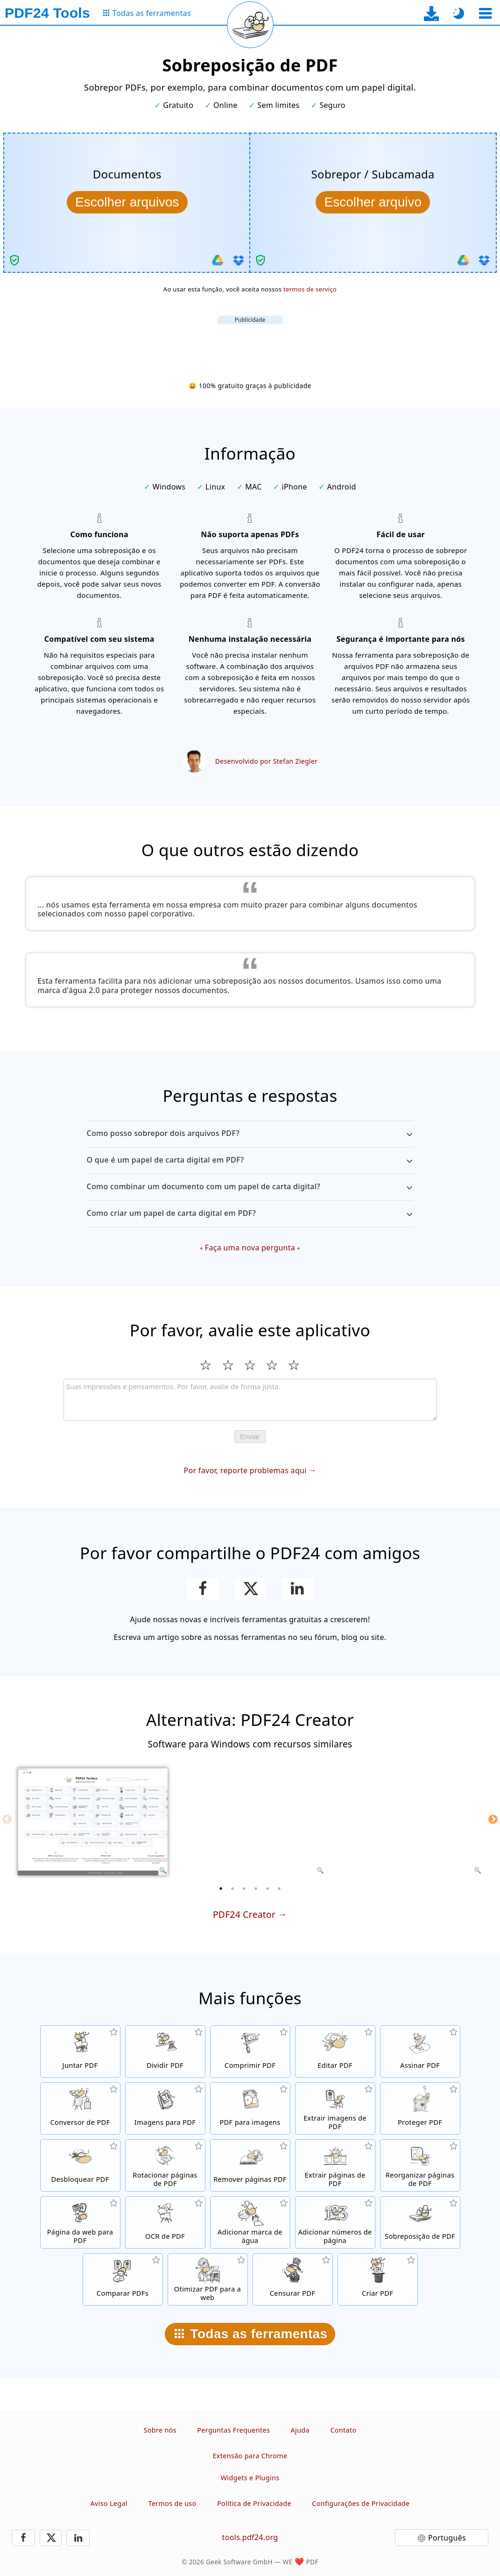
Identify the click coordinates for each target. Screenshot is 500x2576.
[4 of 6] (256, 1888)
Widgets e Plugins (250, 2477)
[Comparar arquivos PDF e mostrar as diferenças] (123, 2279)
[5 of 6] (267, 1888)
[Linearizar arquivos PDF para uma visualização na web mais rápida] (208, 2279)
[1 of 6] (220, 1888)
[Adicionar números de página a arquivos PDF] (335, 2222)
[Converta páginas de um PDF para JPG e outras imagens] (250, 2108)
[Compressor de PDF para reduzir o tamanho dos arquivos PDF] (250, 2051)
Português (447, 2538)
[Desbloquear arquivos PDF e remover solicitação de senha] (80, 2165)
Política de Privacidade (254, 2503)
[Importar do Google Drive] (217, 260)
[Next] (493, 1819)
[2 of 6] (232, 1888)
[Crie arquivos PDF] (378, 2279)
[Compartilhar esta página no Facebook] (203, 1588)
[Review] (250, 1400)
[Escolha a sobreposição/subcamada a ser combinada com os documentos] (373, 202)
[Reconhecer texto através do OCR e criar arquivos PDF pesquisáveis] (165, 2222)
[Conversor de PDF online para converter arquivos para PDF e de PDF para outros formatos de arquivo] (80, 2108)
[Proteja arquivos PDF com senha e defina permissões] (420, 2108)
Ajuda (300, 2430)
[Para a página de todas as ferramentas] (146, 13)
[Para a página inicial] (47, 13)
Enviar (250, 1437)
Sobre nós (160, 2430)
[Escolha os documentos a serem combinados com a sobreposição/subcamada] (127, 202)
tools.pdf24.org (250, 2537)
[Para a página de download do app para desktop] (431, 13)
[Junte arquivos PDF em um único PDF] (80, 2051)
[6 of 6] (279, 1888)
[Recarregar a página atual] (250, 24)
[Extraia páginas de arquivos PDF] (335, 2165)
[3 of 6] (244, 1888)
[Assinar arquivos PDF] (420, 2051)
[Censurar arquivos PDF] (293, 2279)
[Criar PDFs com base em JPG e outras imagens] (165, 2108)
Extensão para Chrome (250, 2455)
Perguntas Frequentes (233, 2430)
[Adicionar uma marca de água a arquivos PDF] (250, 2222)
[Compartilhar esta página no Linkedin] (297, 1588)
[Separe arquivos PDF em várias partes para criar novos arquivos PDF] (165, 2051)
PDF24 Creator (244, 1914)
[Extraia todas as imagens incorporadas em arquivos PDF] (335, 2108)
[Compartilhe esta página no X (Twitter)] (250, 1588)
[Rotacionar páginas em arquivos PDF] (165, 2165)
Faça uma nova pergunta (250, 1247)
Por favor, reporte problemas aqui (244, 1470)
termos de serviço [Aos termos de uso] (310, 289)
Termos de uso (172, 2503)
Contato (343, 2430)
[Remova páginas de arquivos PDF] (250, 2165)
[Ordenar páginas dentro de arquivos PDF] (420, 2165)
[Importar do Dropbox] (238, 260)
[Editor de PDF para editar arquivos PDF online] (335, 2051)
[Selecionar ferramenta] (485, 13)
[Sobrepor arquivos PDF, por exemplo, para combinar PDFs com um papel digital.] (420, 2222)
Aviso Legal (109, 2503)
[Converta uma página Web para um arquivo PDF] (80, 2222)
